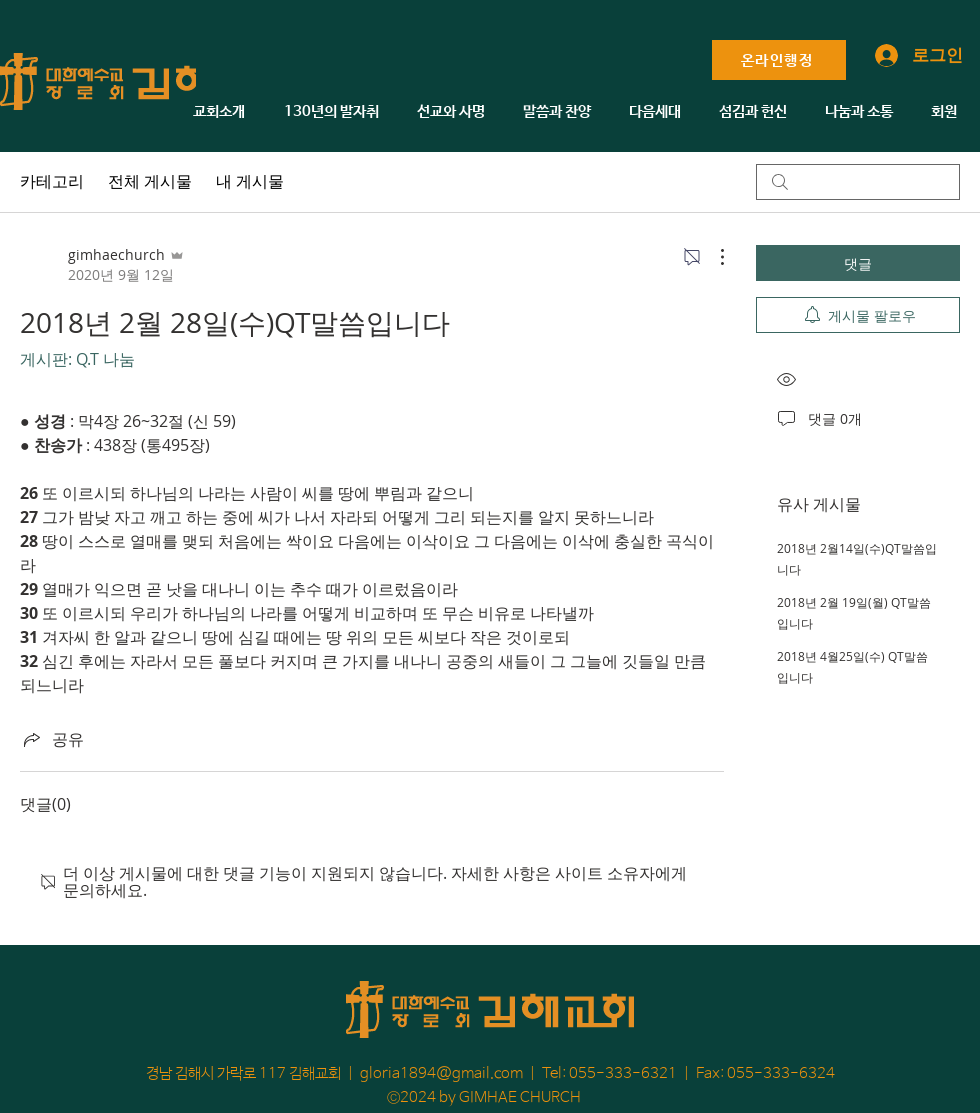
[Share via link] (52, 739)
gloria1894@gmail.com (441, 1073)
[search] (858, 182)
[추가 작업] (712, 257)
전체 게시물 (150, 181)
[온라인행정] (779, 60)
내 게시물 (250, 181)
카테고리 (52, 181)
